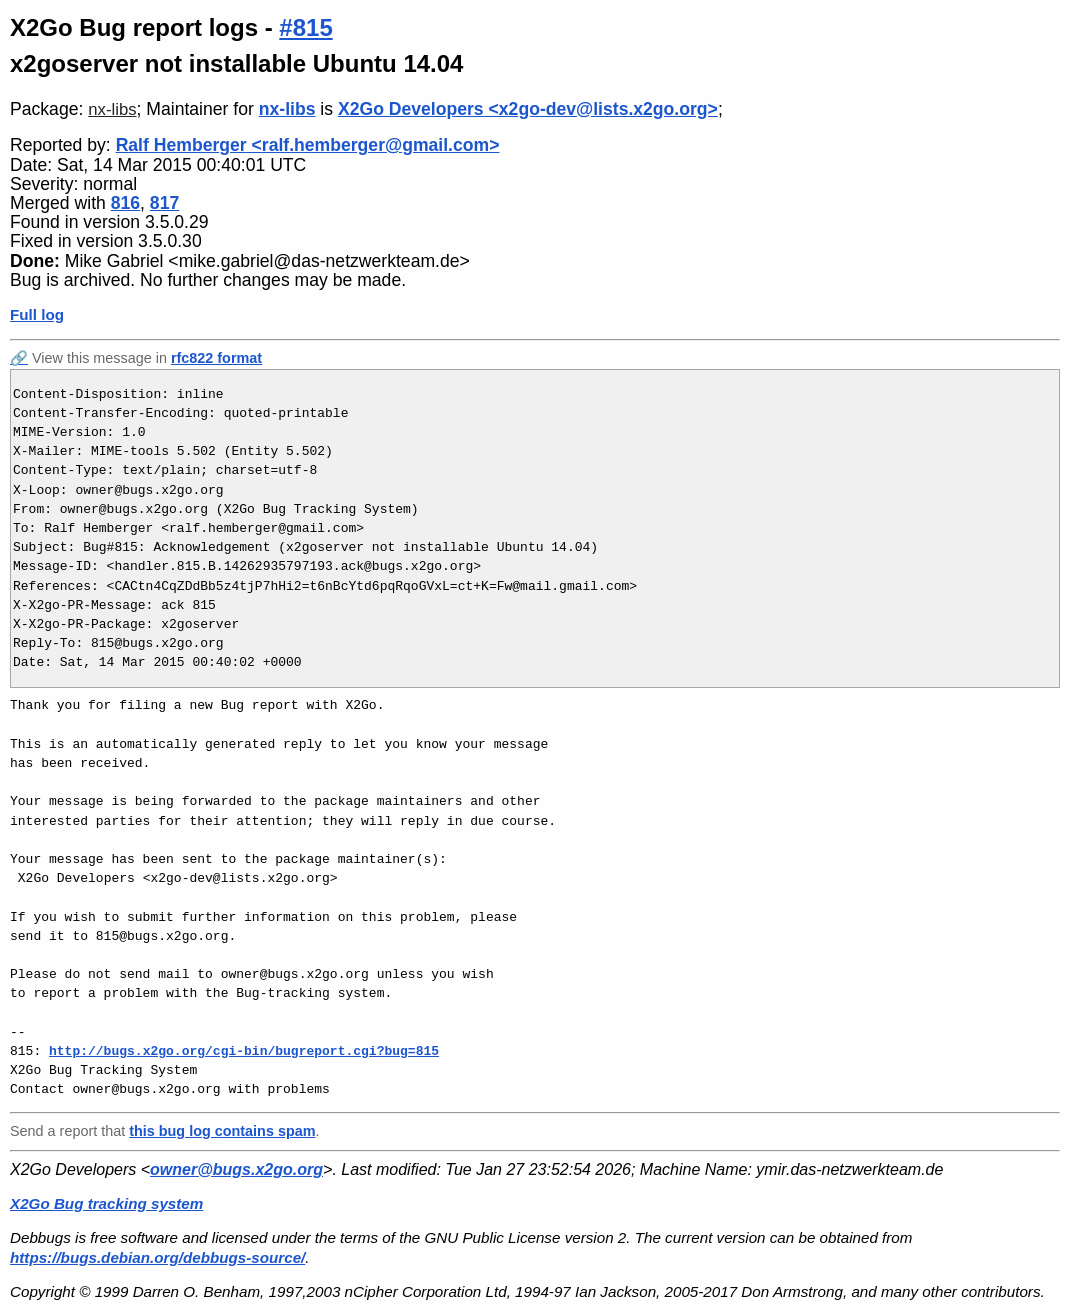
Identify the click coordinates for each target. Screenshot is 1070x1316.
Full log (37, 314)
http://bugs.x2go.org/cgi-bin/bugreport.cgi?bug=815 (244, 1051)
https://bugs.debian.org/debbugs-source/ (157, 1257)
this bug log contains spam (222, 1131)
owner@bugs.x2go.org (236, 1169)
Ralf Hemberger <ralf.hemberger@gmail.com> (308, 145)
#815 (305, 27)
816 (125, 203)
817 (164, 203)
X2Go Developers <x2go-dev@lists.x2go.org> (528, 109)
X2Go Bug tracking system (106, 1203)
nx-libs (112, 109)
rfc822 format (216, 358)
